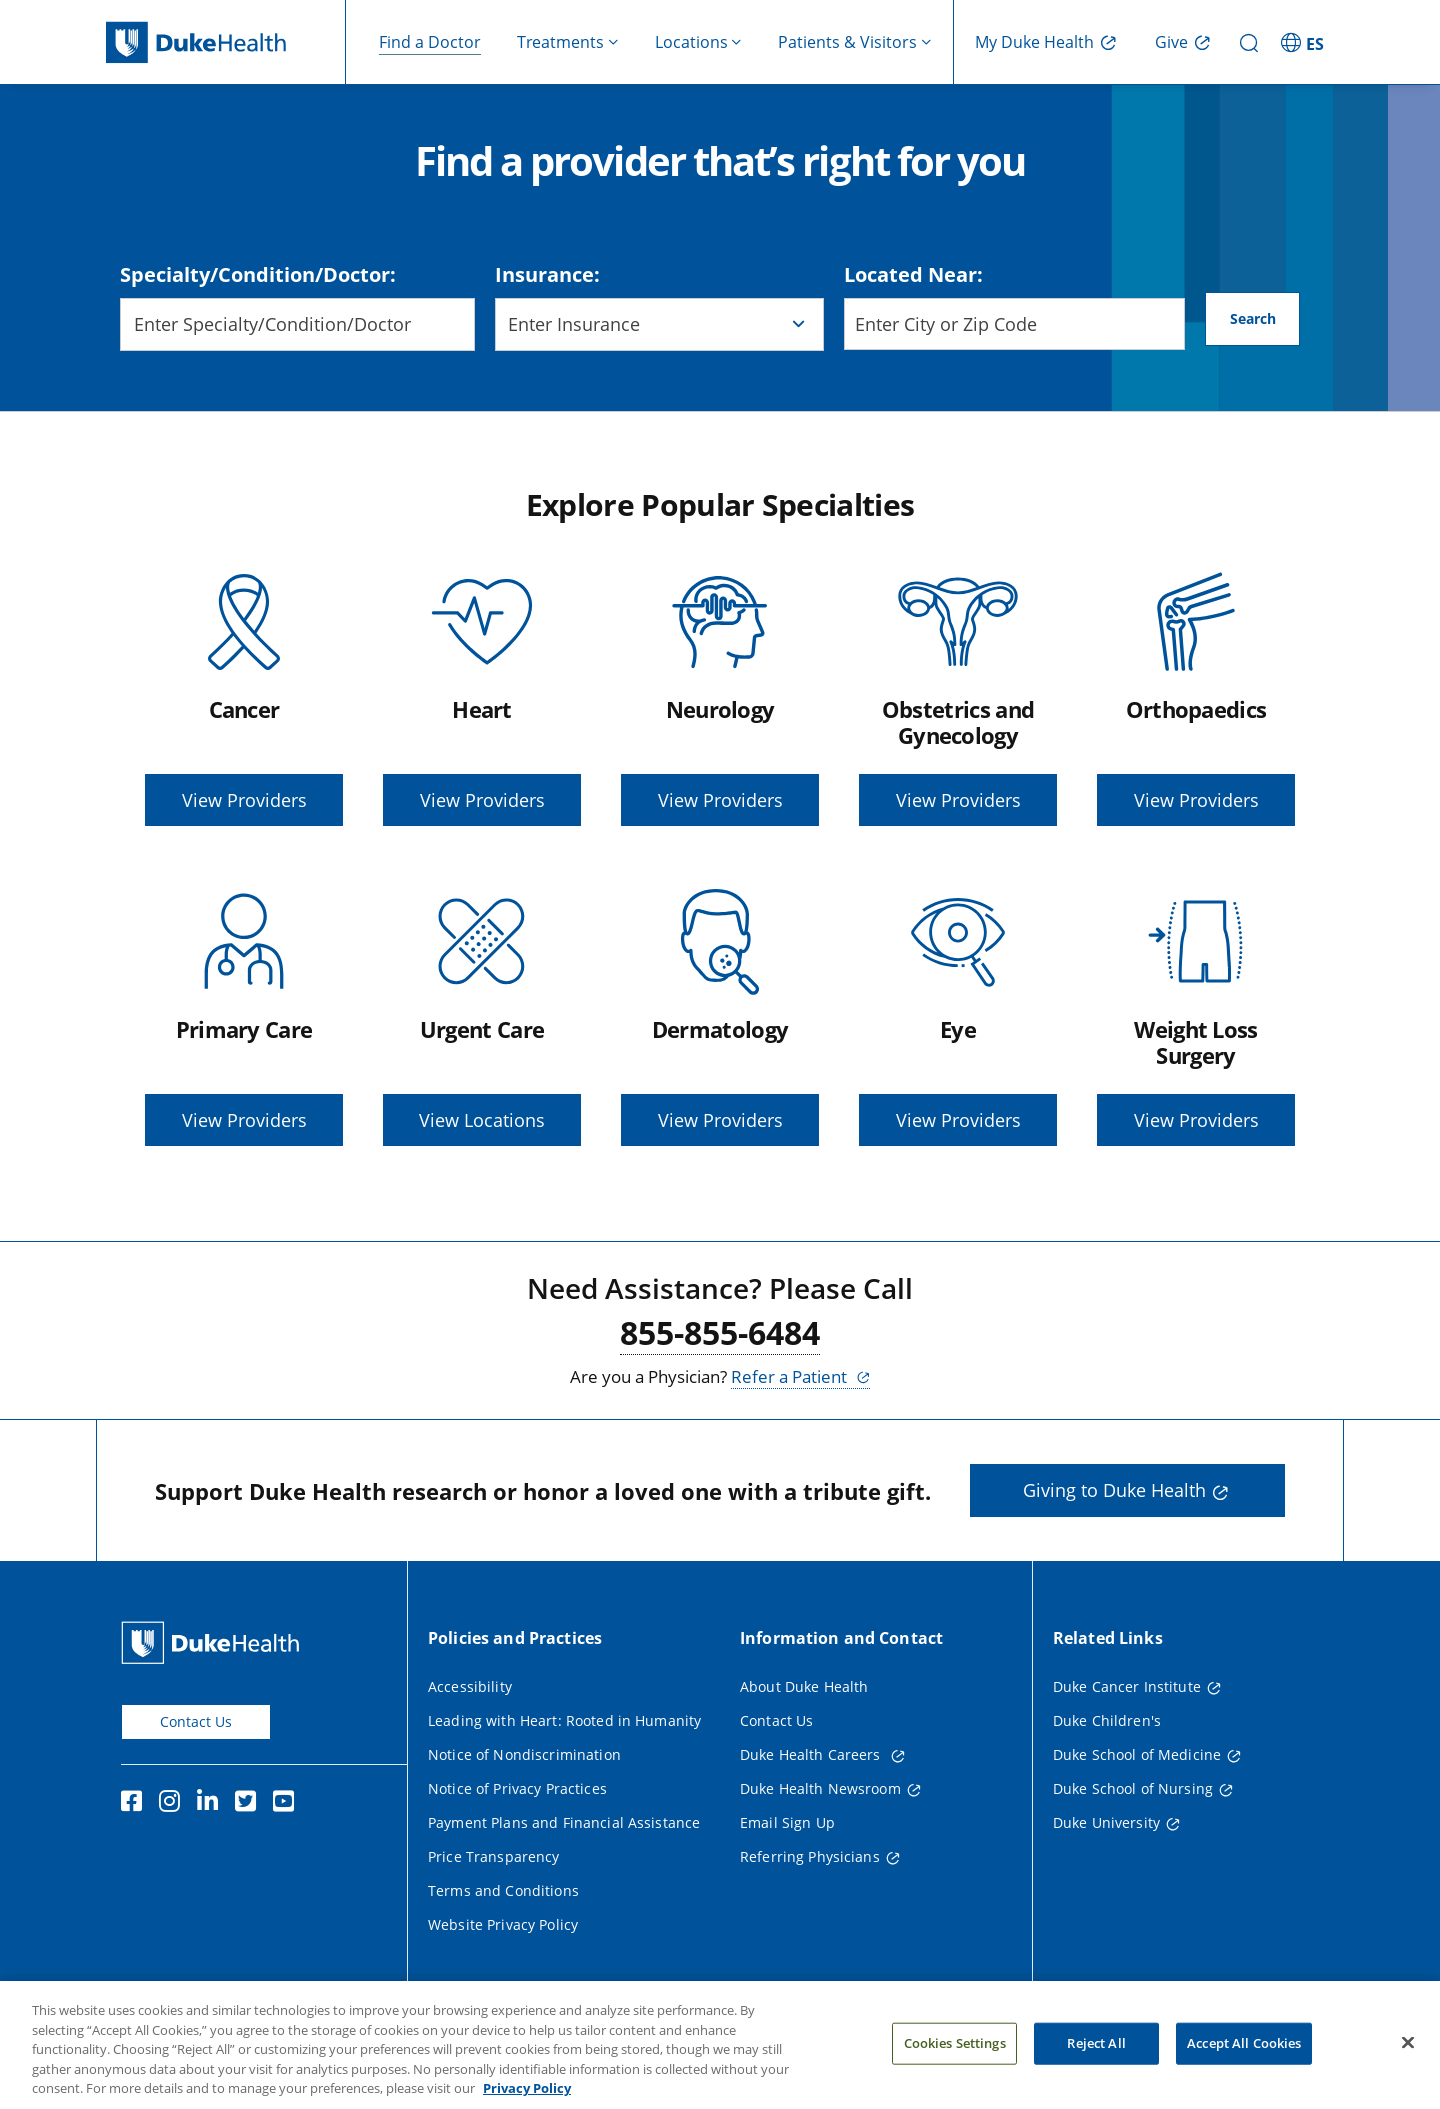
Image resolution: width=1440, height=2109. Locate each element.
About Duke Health (804, 1686)
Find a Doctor (430, 42)
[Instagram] (174, 1804)
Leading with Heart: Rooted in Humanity (564, 1720)
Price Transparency (494, 1856)
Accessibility (470, 1686)
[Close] (1408, 2058)
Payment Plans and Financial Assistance (564, 1822)
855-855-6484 (720, 1332)
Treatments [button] (560, 42)
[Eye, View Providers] (958, 1014)
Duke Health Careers (812, 1754)
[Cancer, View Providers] (244, 694)
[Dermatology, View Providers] (720, 1014)
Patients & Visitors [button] (847, 42)
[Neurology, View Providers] (720, 694)
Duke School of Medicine (1137, 1754)
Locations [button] (691, 42)
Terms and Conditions (503, 1890)
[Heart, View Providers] (482, 694)
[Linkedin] (212, 1804)
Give (1171, 42)
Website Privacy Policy (503, 1924)
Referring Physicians (810, 1856)
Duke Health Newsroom (820, 1788)
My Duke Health (1034, 42)
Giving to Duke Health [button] (1114, 1490)
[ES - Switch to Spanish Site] (1305, 42)
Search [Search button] (1253, 323)
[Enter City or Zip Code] (1015, 324)
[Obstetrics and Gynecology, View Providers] (958, 694)
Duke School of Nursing (1133, 1788)
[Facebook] (136, 1804)
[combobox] (297, 324)
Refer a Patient (791, 1376)
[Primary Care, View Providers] (244, 1014)
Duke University (1106, 1822)
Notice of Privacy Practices (517, 1788)
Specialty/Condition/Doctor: (258, 274)
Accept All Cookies (1244, 2058)
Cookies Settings (955, 2058)
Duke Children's (1107, 1720)
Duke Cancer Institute (1127, 1686)
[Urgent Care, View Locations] (482, 1014)
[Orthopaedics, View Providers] (1196, 694)
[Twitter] (250, 1804)
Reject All (1096, 2058)
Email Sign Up (787, 1822)
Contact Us (196, 1721)
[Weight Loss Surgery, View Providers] (1196, 1014)
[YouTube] (288, 1804)
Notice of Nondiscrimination (524, 1754)
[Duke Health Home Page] (214, 1642)
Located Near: (913, 274)
